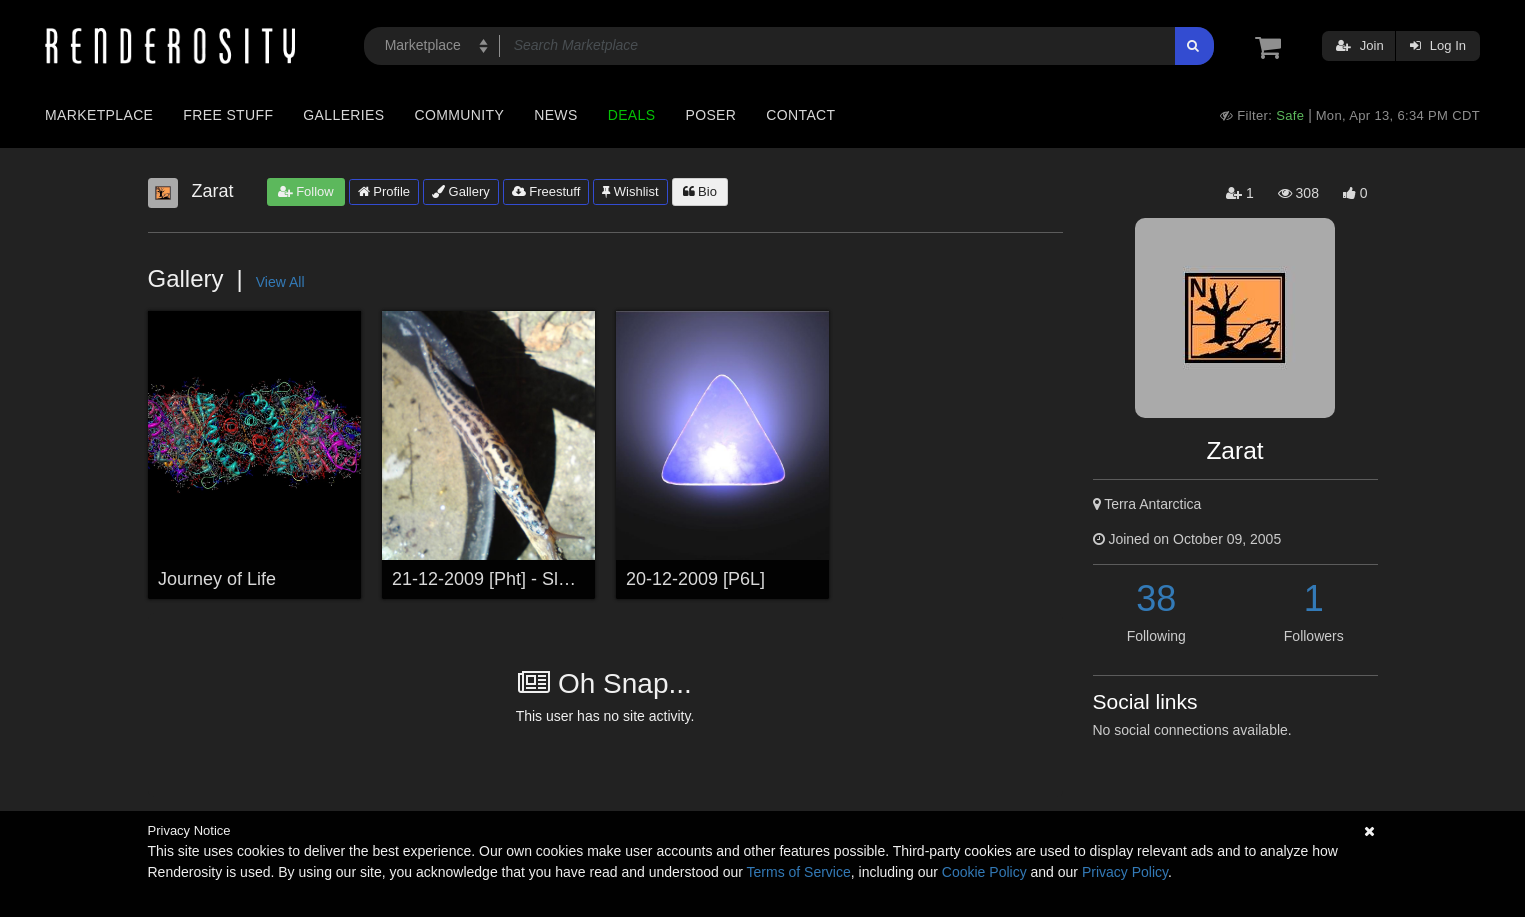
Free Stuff (228, 115)
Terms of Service (799, 872)
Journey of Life (217, 579)
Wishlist (630, 191)
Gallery (461, 191)
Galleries (343, 115)
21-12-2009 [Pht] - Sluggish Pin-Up (531, 579)
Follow (306, 191)
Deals (632, 115)
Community (460, 115)
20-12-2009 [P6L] (695, 579)
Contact (800, 115)
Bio (700, 191)
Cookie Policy (984, 872)
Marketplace (99, 115)
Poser (710, 115)
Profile (384, 191)
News (555, 115)
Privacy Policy (1125, 872)
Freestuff (546, 191)
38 (1156, 598)
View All (280, 282)
